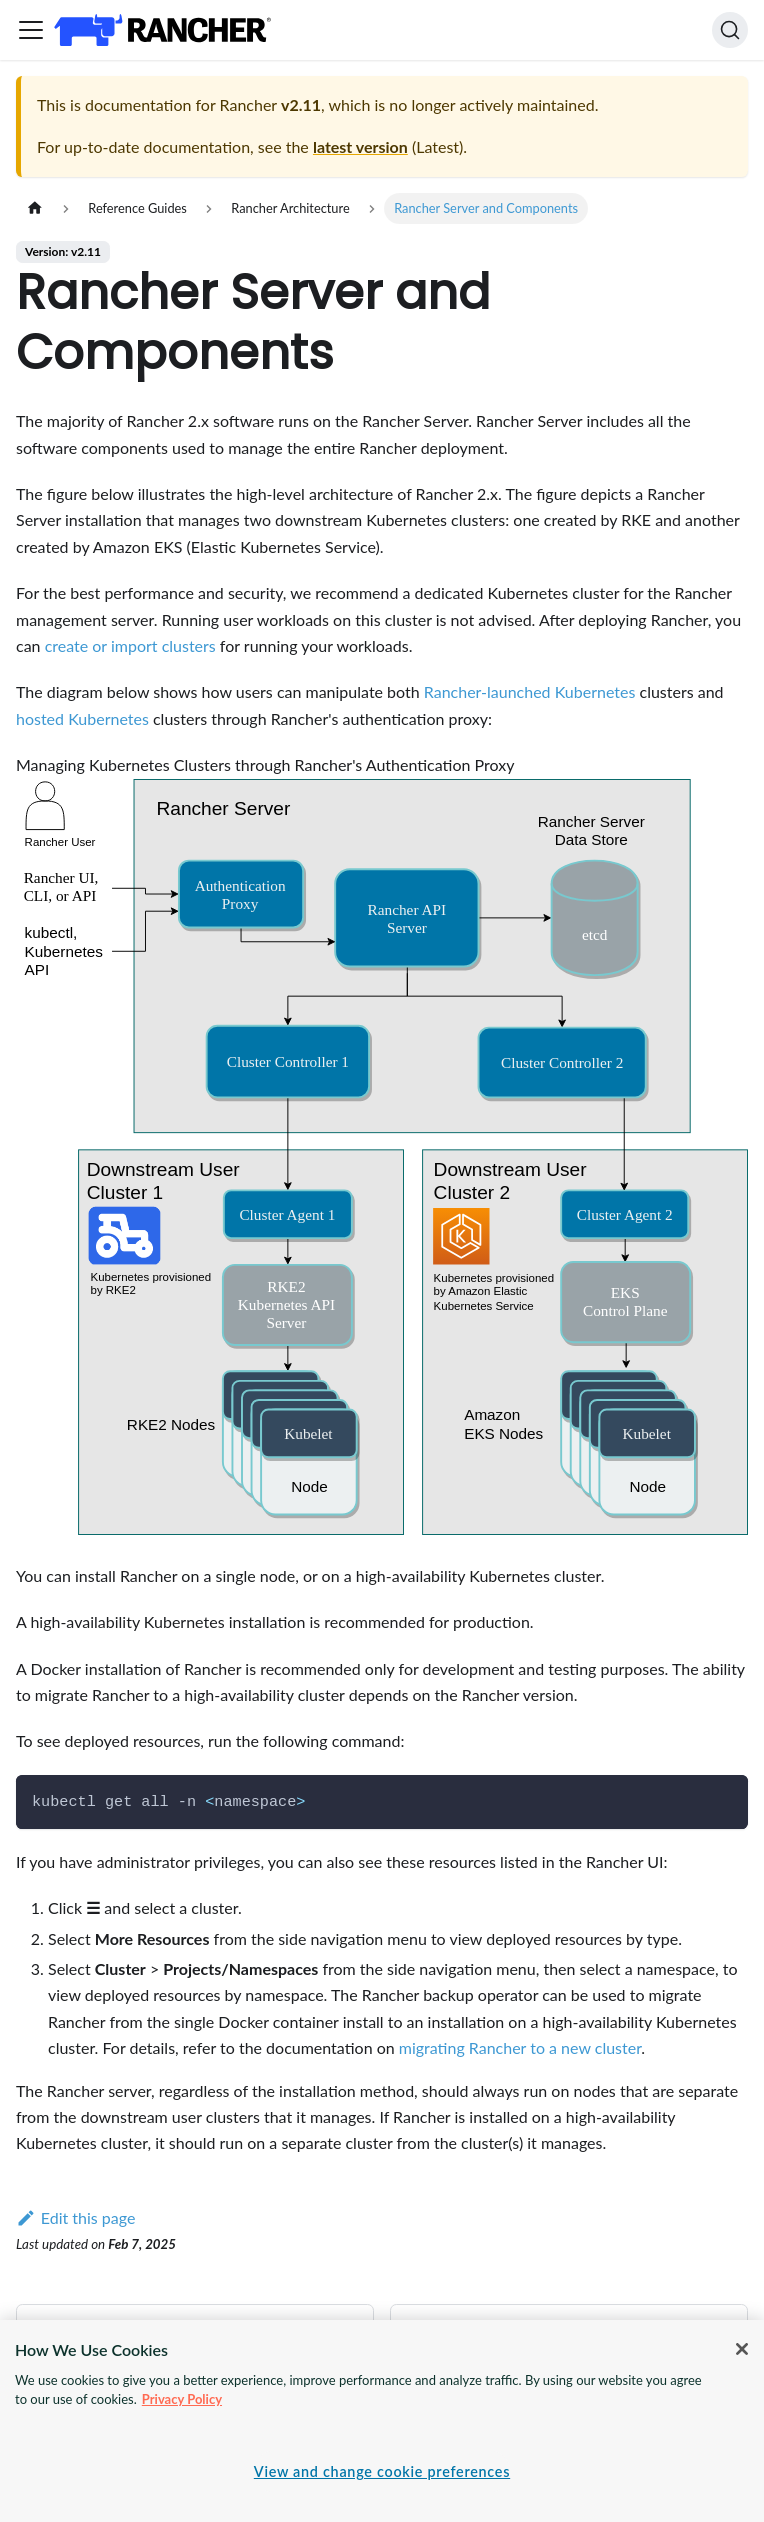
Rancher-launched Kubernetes (530, 691)
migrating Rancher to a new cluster (520, 2047)
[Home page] (35, 208)
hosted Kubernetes (82, 718)
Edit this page (75, 2217)
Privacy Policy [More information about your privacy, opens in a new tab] (182, 2399)
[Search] (730, 30)
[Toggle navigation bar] (31, 30)
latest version (360, 146)
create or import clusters (130, 645)
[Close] (742, 2349)
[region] (382, 2421)
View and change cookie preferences (382, 2471)
